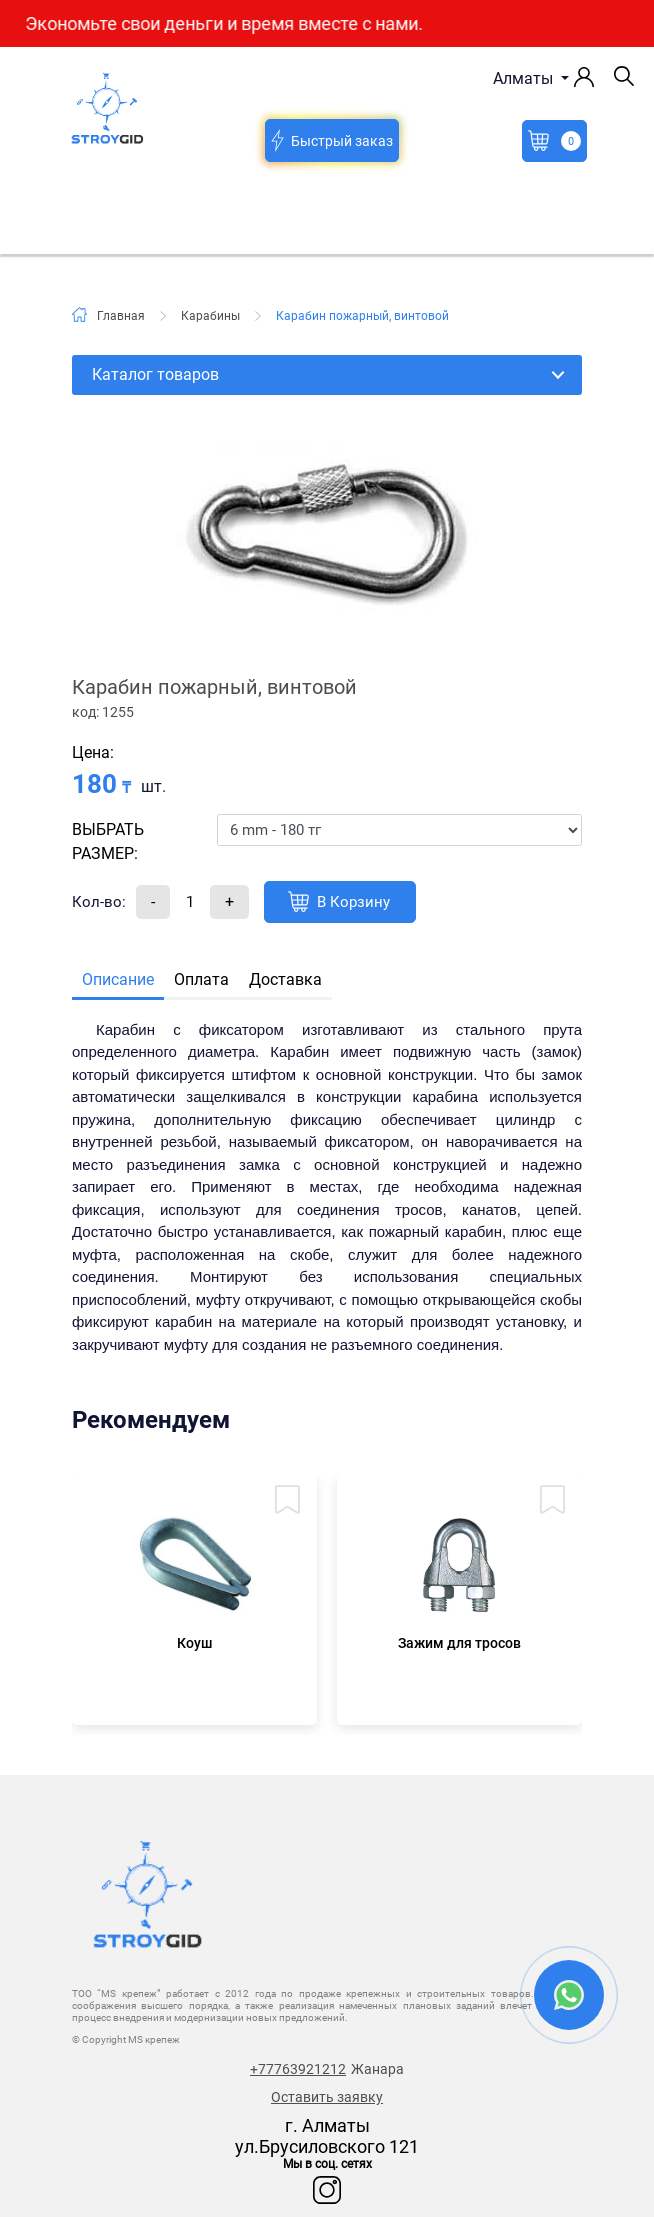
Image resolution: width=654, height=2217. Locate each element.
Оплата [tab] (201, 979)
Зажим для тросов (459, 1643)
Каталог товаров (155, 374)
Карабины (210, 316)
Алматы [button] (525, 78)
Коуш (194, 1643)
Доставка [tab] (285, 979)
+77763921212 (298, 2069)
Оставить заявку (327, 2097)
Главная (108, 315)
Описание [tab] (118, 979)
